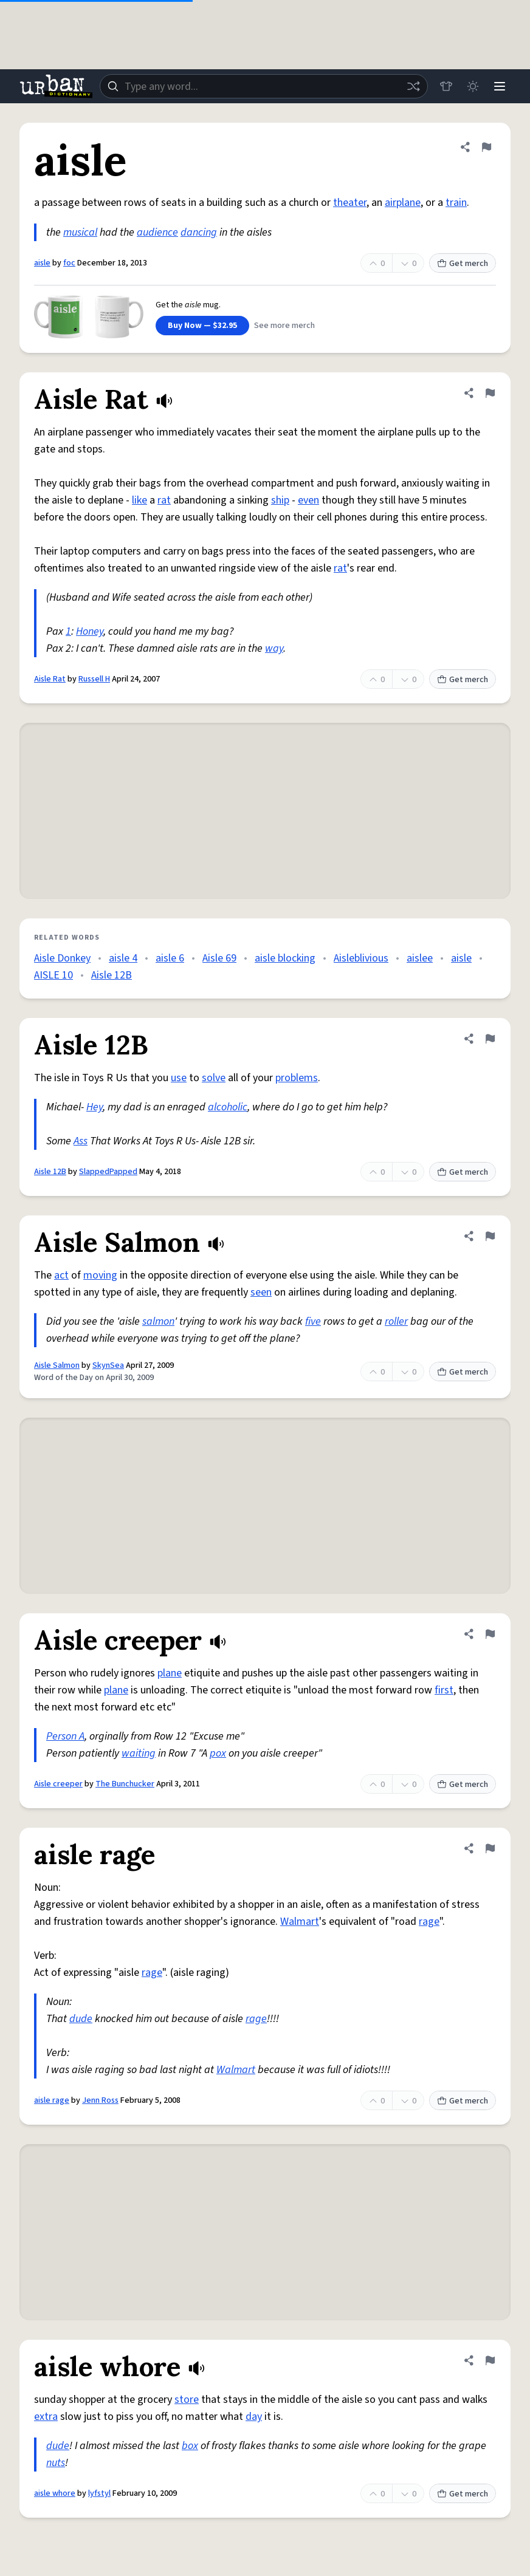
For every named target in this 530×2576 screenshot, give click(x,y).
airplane (403, 202)
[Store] (446, 86)
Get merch (462, 264)
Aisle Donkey (62, 958)
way (274, 648)
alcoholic (227, 1107)
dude (80, 2018)
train (456, 202)
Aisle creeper (58, 1784)
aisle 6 (170, 958)
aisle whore (54, 2493)
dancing (199, 232)
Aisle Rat (50, 679)
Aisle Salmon (57, 1365)
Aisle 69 (219, 958)
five (313, 1321)
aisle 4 (123, 958)
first (444, 1690)
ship (280, 500)
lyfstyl (99, 2493)
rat (164, 500)
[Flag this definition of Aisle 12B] (490, 1038)
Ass (81, 1141)
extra (46, 2416)
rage (429, 1921)
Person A (65, 1736)
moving (100, 1275)
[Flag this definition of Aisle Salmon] (490, 1236)
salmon (158, 1321)
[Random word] (413, 86)
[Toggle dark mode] (473, 86)
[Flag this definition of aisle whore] (490, 2360)
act (61, 1275)
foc (69, 263)
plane (169, 1673)
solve (213, 1077)
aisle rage (51, 2100)
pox (218, 1753)
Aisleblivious (361, 958)
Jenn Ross (100, 2100)
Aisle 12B (111, 975)
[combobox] (264, 86)
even (308, 500)
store (186, 2399)
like (139, 500)
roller (396, 1321)
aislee (420, 958)
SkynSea (108, 1365)
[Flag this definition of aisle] (486, 147)
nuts (55, 2462)
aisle (42, 263)
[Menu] (500, 86)
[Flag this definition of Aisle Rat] (490, 393)
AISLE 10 (53, 975)
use (179, 1077)
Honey (89, 631)
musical (80, 232)
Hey (94, 1107)
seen (261, 1292)
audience (157, 232)
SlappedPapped (108, 1172)
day (254, 2416)
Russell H (94, 679)
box (190, 2445)
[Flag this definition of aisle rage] (490, 1848)
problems (296, 1077)
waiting (139, 1753)
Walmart (299, 1921)
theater (350, 202)
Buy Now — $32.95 (202, 325)
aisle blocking (285, 958)
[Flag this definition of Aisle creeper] (490, 1634)
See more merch (284, 325)
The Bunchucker (124, 1784)
